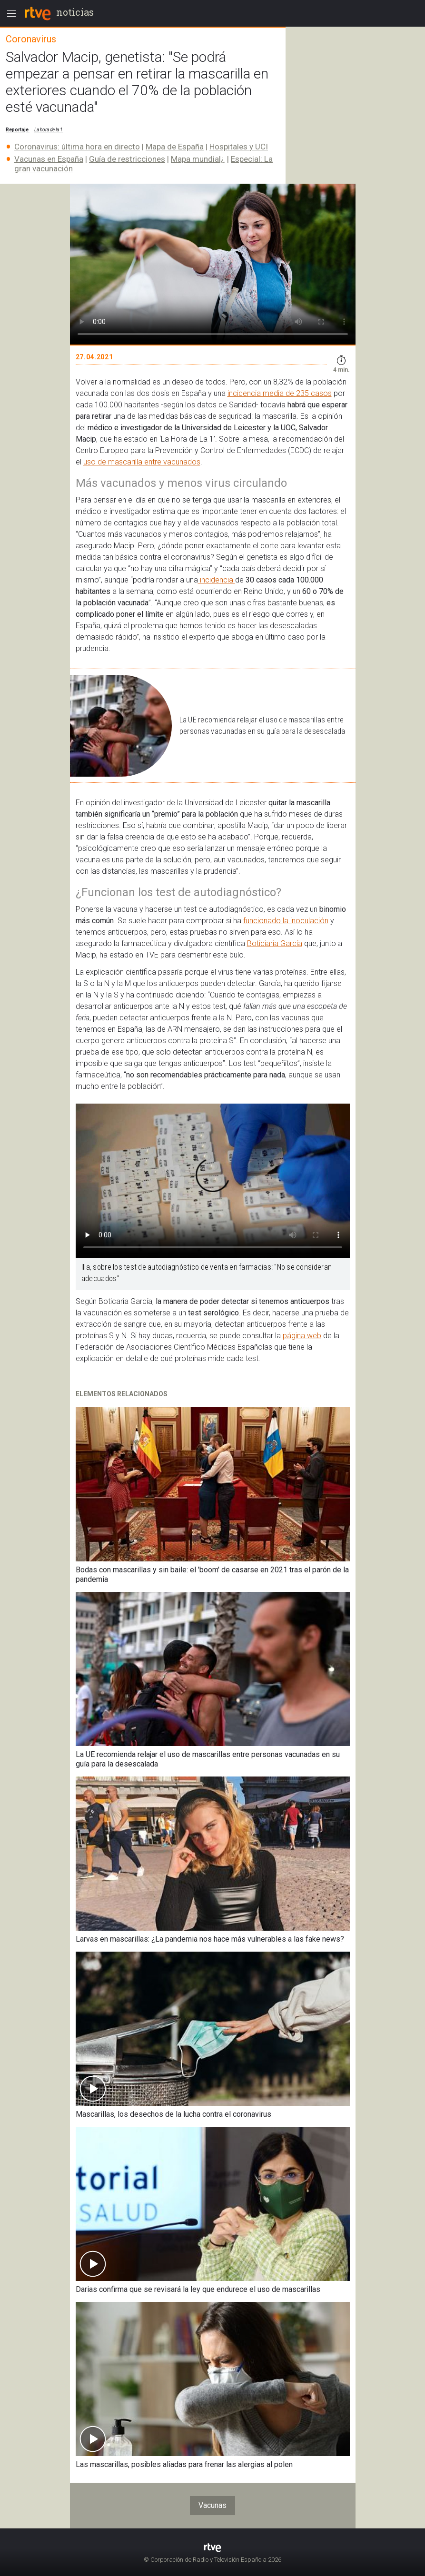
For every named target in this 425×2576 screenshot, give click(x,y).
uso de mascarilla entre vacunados (141, 461)
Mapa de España (175, 146)
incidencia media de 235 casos (279, 393)
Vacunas (212, 2505)
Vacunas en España (48, 159)
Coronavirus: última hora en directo (77, 146)
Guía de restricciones (127, 159)
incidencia (216, 579)
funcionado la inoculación (285, 920)
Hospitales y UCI (238, 146)
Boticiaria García (274, 943)
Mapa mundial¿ (198, 159)
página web (302, 1335)
